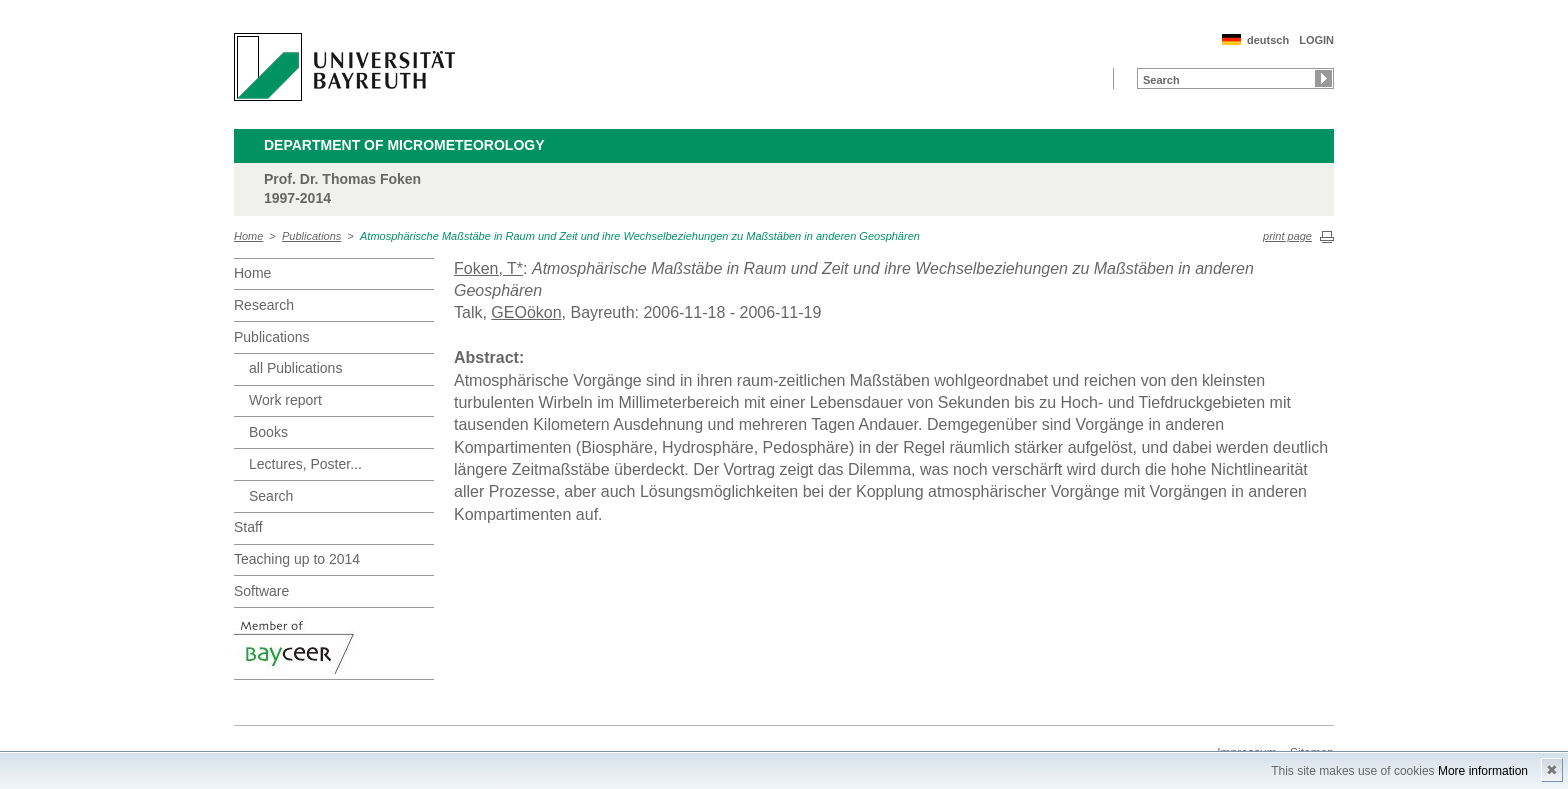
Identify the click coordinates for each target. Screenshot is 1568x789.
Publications (311, 236)
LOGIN (1316, 40)
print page (1287, 236)
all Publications (295, 368)
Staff (248, 527)
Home (248, 236)
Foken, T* (488, 268)
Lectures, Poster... (305, 464)
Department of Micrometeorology (404, 145)
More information (1483, 771)
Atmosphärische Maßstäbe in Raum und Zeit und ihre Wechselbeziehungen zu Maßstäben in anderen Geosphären (640, 236)
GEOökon (526, 312)
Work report (285, 400)
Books (268, 432)
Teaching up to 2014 (297, 559)
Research (264, 305)
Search (271, 496)
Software (261, 591)
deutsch (1268, 40)
